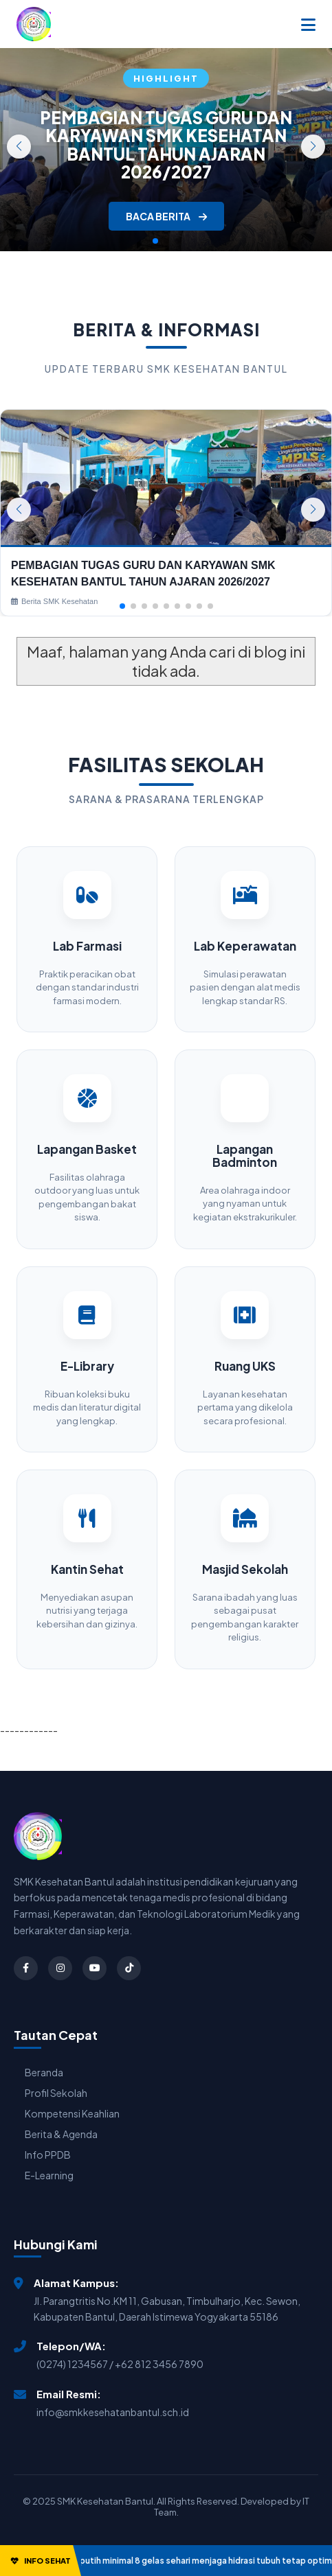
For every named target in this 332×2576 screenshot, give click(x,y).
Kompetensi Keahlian (72, 2113)
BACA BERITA (166, 216)
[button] (313, 147)
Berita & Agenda (61, 2134)
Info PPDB (48, 2154)
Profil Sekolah (56, 2093)
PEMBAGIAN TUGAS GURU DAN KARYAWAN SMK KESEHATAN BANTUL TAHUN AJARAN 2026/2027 (166, 144)
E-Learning (49, 2175)
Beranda (44, 2072)
